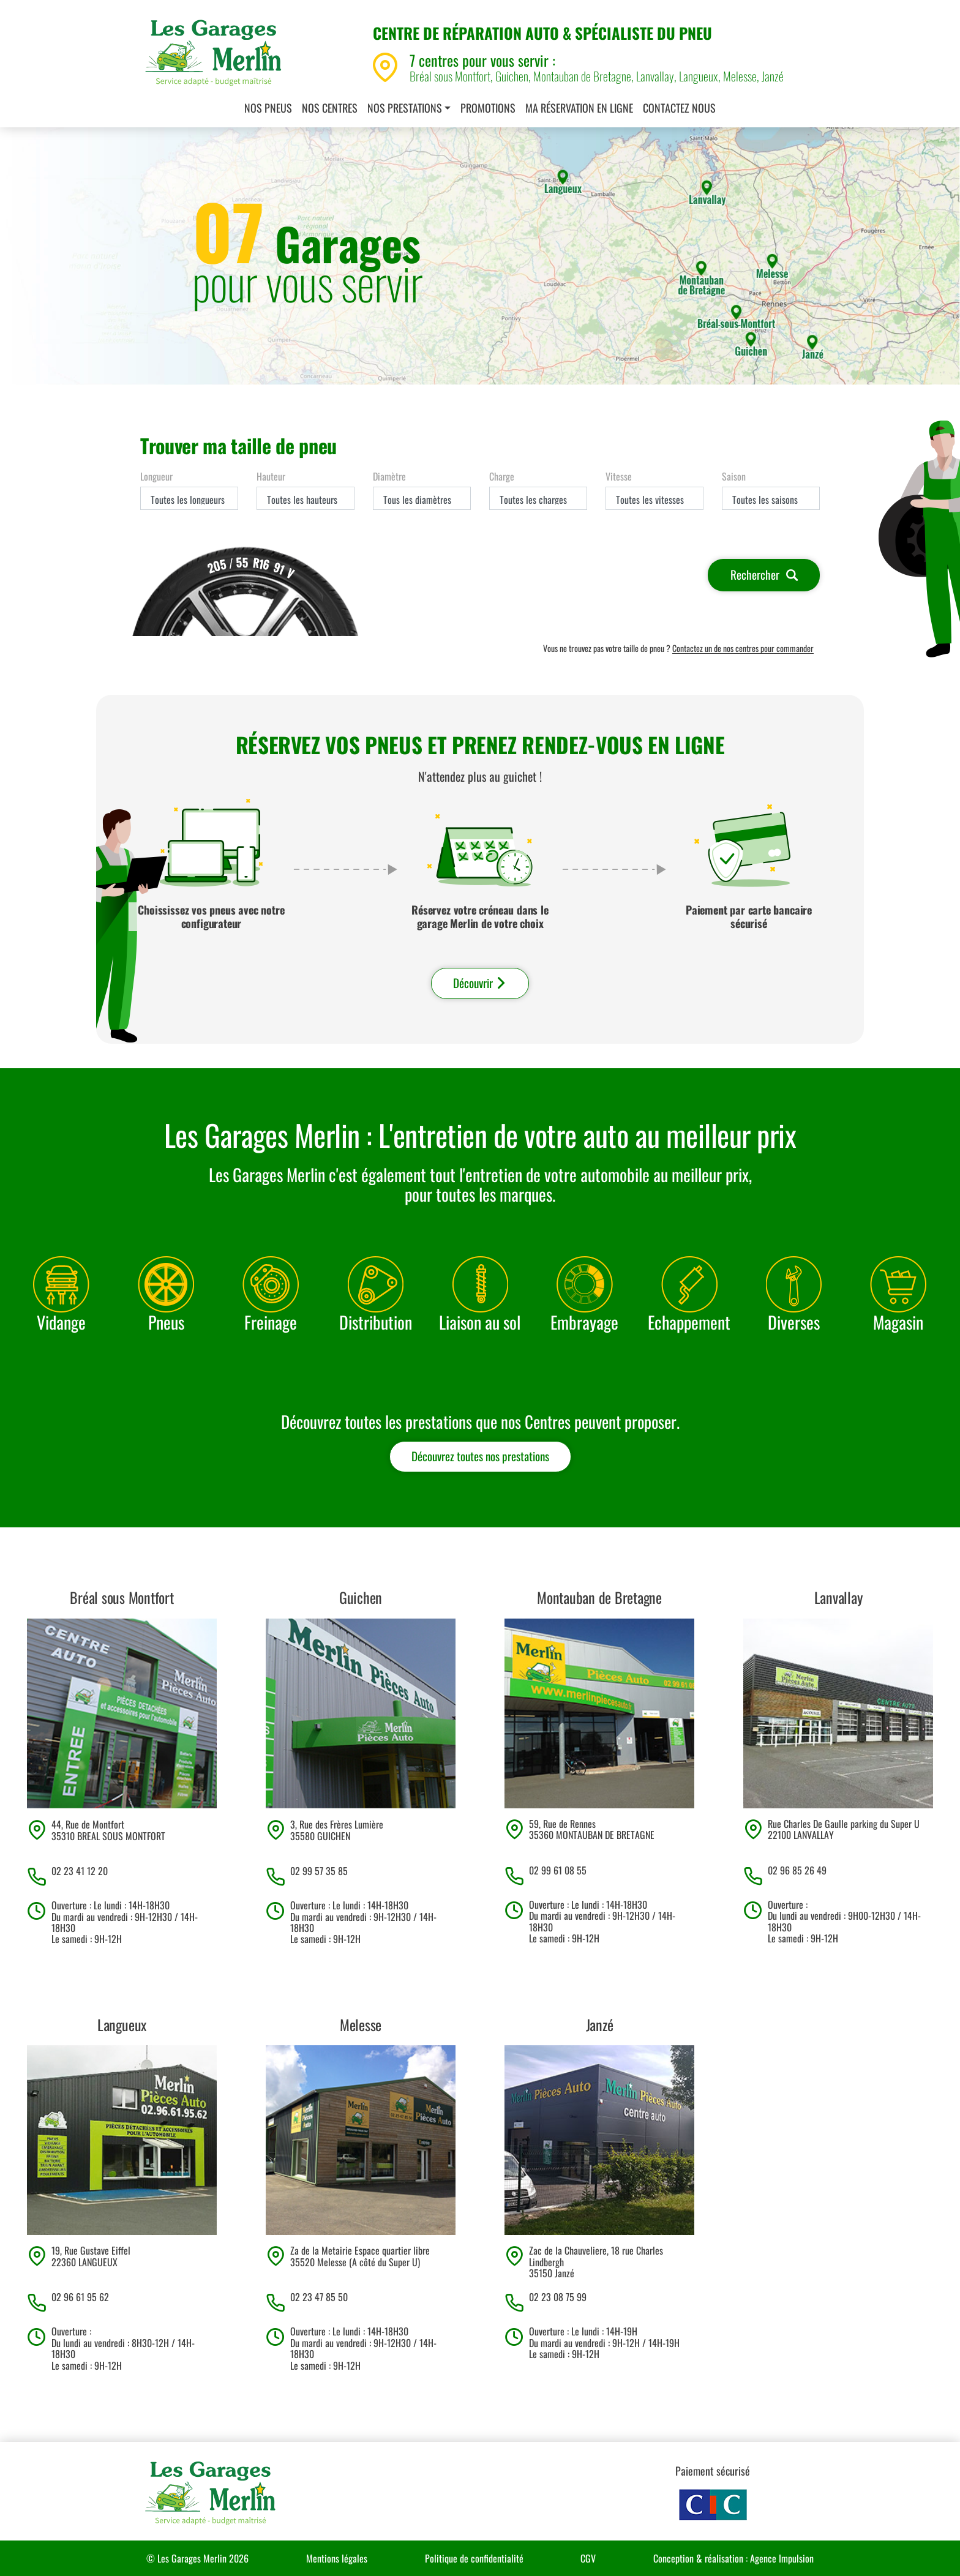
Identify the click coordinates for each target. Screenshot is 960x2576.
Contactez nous (679, 108)
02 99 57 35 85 (319, 1870)
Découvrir (480, 983)
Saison (734, 476)
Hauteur (271, 476)
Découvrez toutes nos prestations (480, 1456)
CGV (588, 2558)
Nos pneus (268, 108)
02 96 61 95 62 (80, 2296)
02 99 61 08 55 (558, 1870)
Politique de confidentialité (474, 2558)
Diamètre (389, 476)
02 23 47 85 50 (319, 2296)
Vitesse (619, 476)
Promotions (488, 108)
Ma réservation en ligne (579, 108)
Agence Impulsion (782, 2558)
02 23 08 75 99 (558, 2296)
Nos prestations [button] (404, 108)
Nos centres (330, 108)
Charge (501, 476)
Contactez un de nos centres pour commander (743, 648)
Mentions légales (336, 2558)
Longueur (156, 476)
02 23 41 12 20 (79, 1870)
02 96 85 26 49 (797, 1870)
